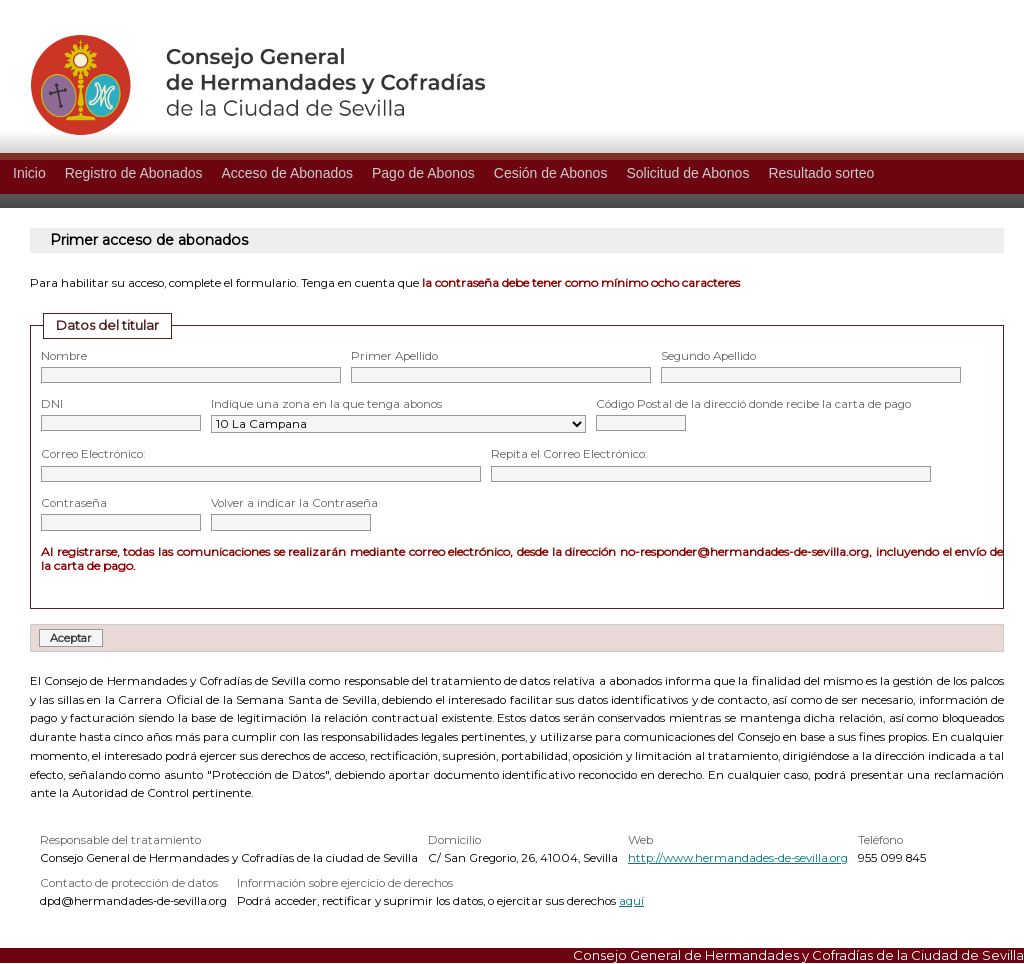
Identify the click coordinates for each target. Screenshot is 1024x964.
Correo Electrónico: (93, 454)
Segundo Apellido (708, 356)
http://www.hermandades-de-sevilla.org (738, 858)
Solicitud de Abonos (687, 173)
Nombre (64, 356)
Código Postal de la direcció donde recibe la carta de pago (753, 404)
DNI (52, 404)
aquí (631, 901)
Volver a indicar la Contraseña (294, 503)
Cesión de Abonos (551, 173)
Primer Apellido (394, 356)
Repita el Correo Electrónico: (569, 454)
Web (640, 840)
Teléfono (880, 840)
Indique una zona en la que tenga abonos (326, 404)
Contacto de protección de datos (129, 883)
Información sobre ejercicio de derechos (345, 883)
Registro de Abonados (134, 173)
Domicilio (454, 840)
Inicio (29, 173)
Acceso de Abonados (287, 173)
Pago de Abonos (423, 173)
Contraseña (74, 503)
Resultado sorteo (821, 173)
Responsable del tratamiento (120, 840)
